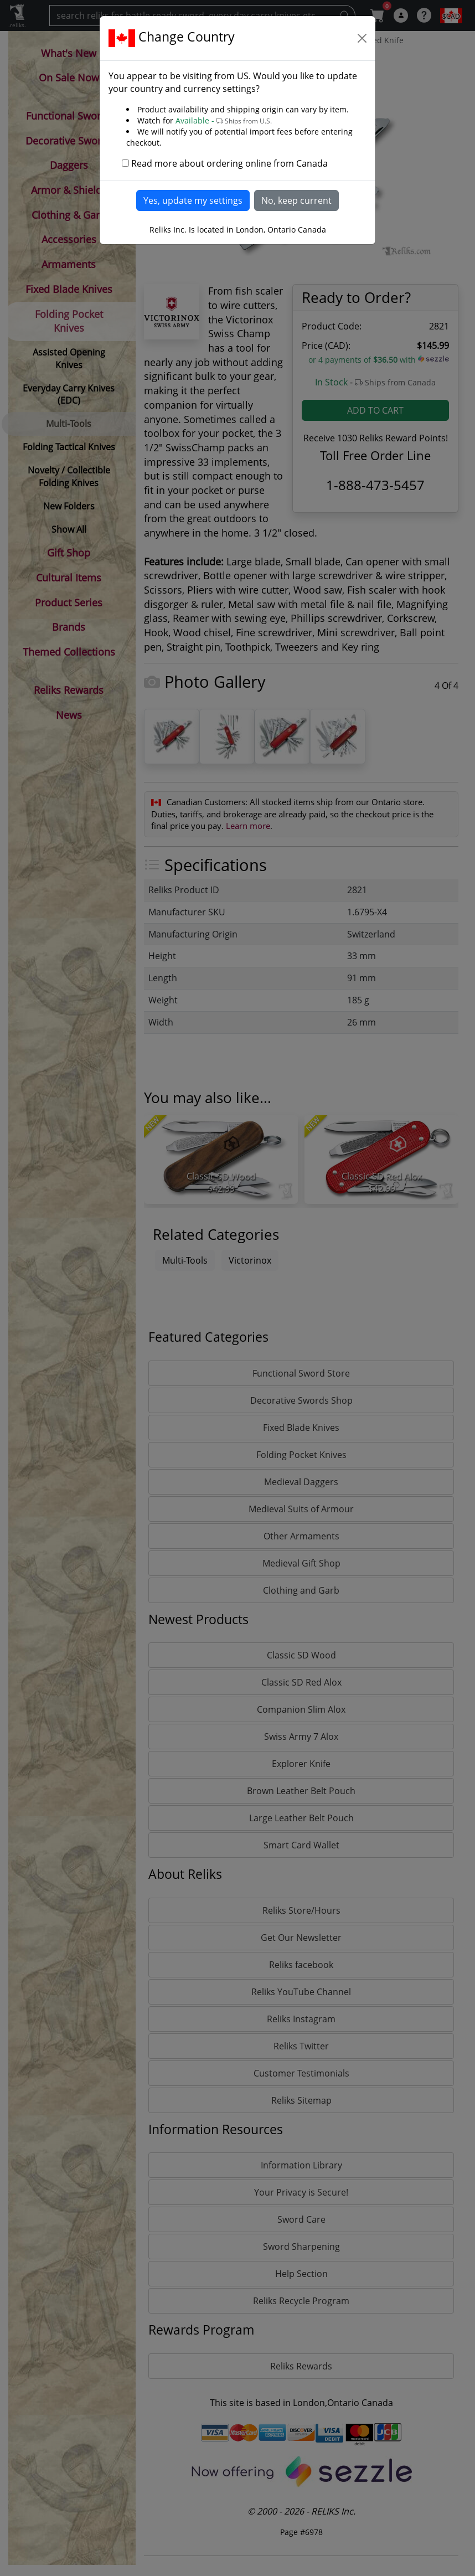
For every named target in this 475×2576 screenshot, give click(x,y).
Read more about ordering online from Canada (229, 163)
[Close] (362, 38)
